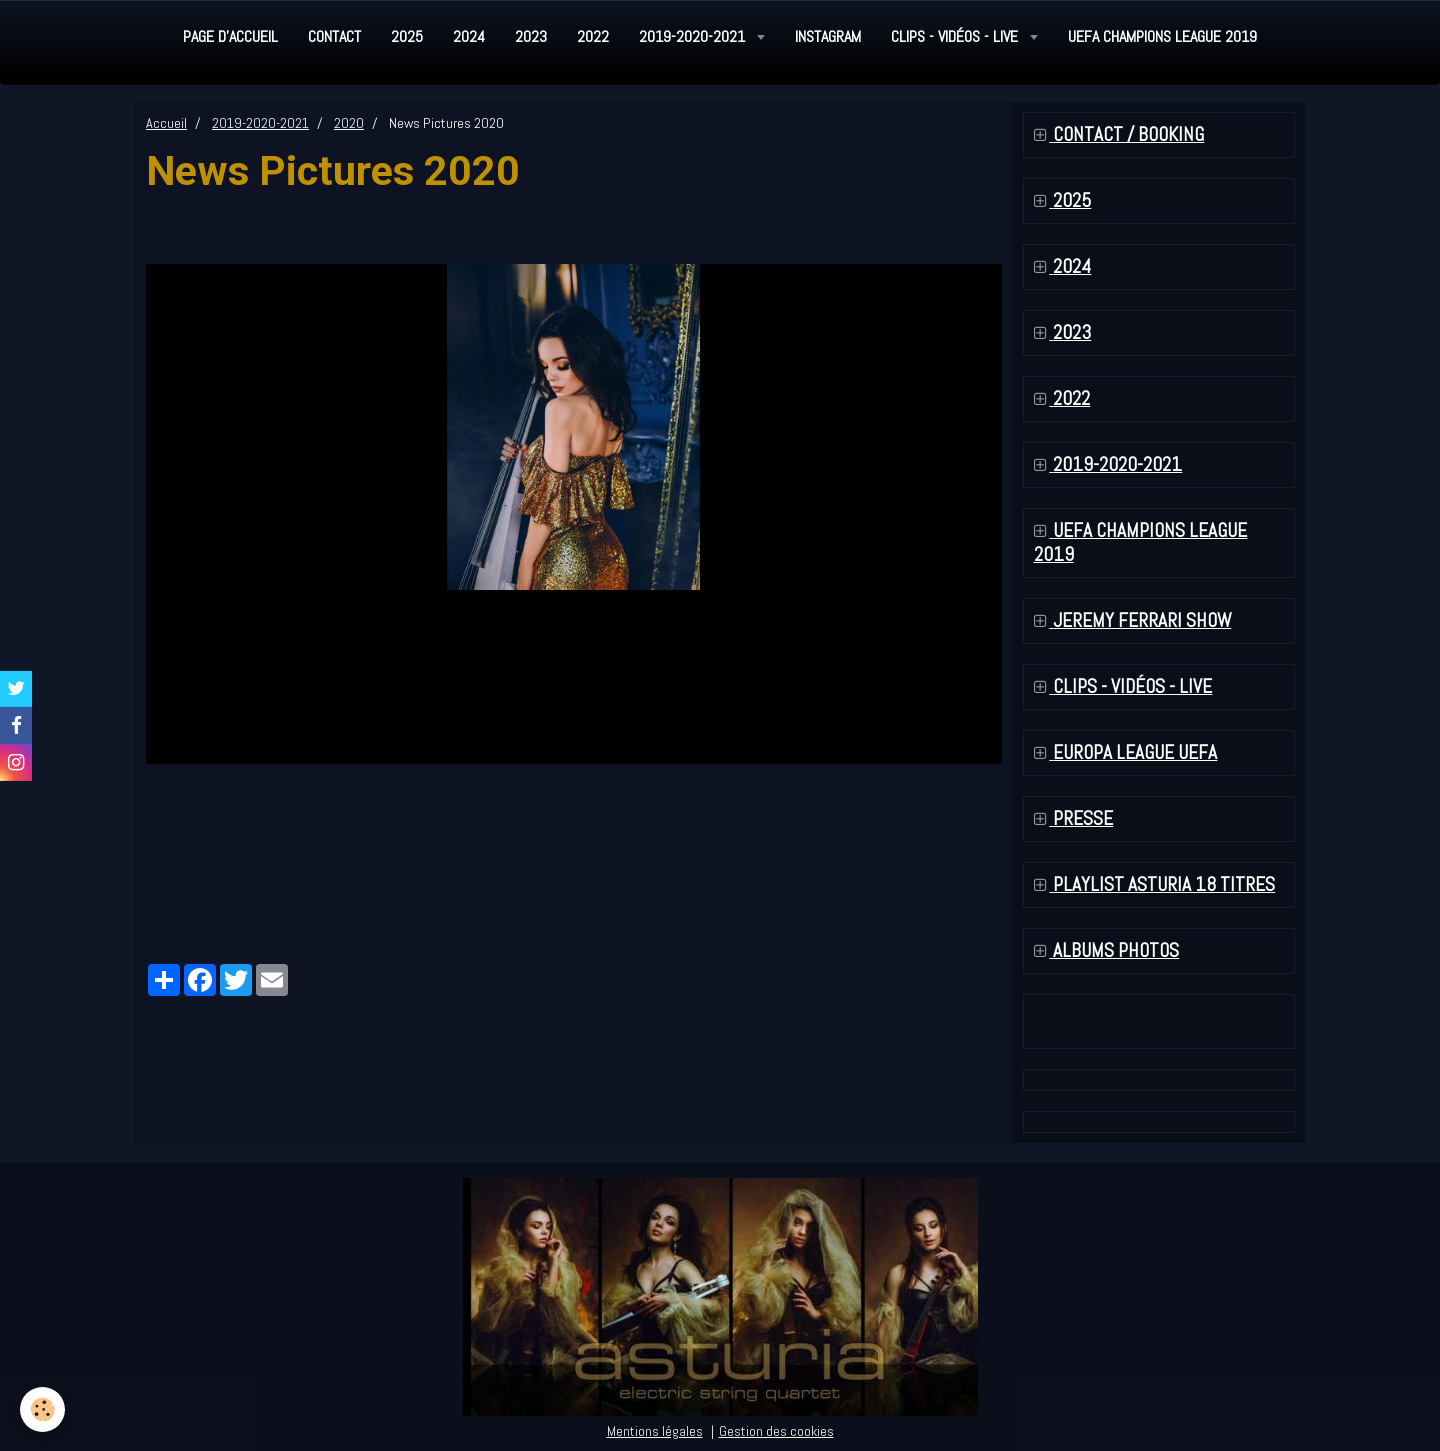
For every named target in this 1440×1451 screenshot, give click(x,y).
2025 (407, 36)
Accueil (166, 123)
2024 (469, 36)
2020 (349, 123)
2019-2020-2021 (694, 36)
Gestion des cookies (776, 1431)
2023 (531, 36)
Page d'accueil (230, 36)
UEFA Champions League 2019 (1162, 36)
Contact (334, 36)
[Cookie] (42, 1409)
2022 (593, 36)
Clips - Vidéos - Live (956, 36)
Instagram (828, 36)
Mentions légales (655, 1431)
